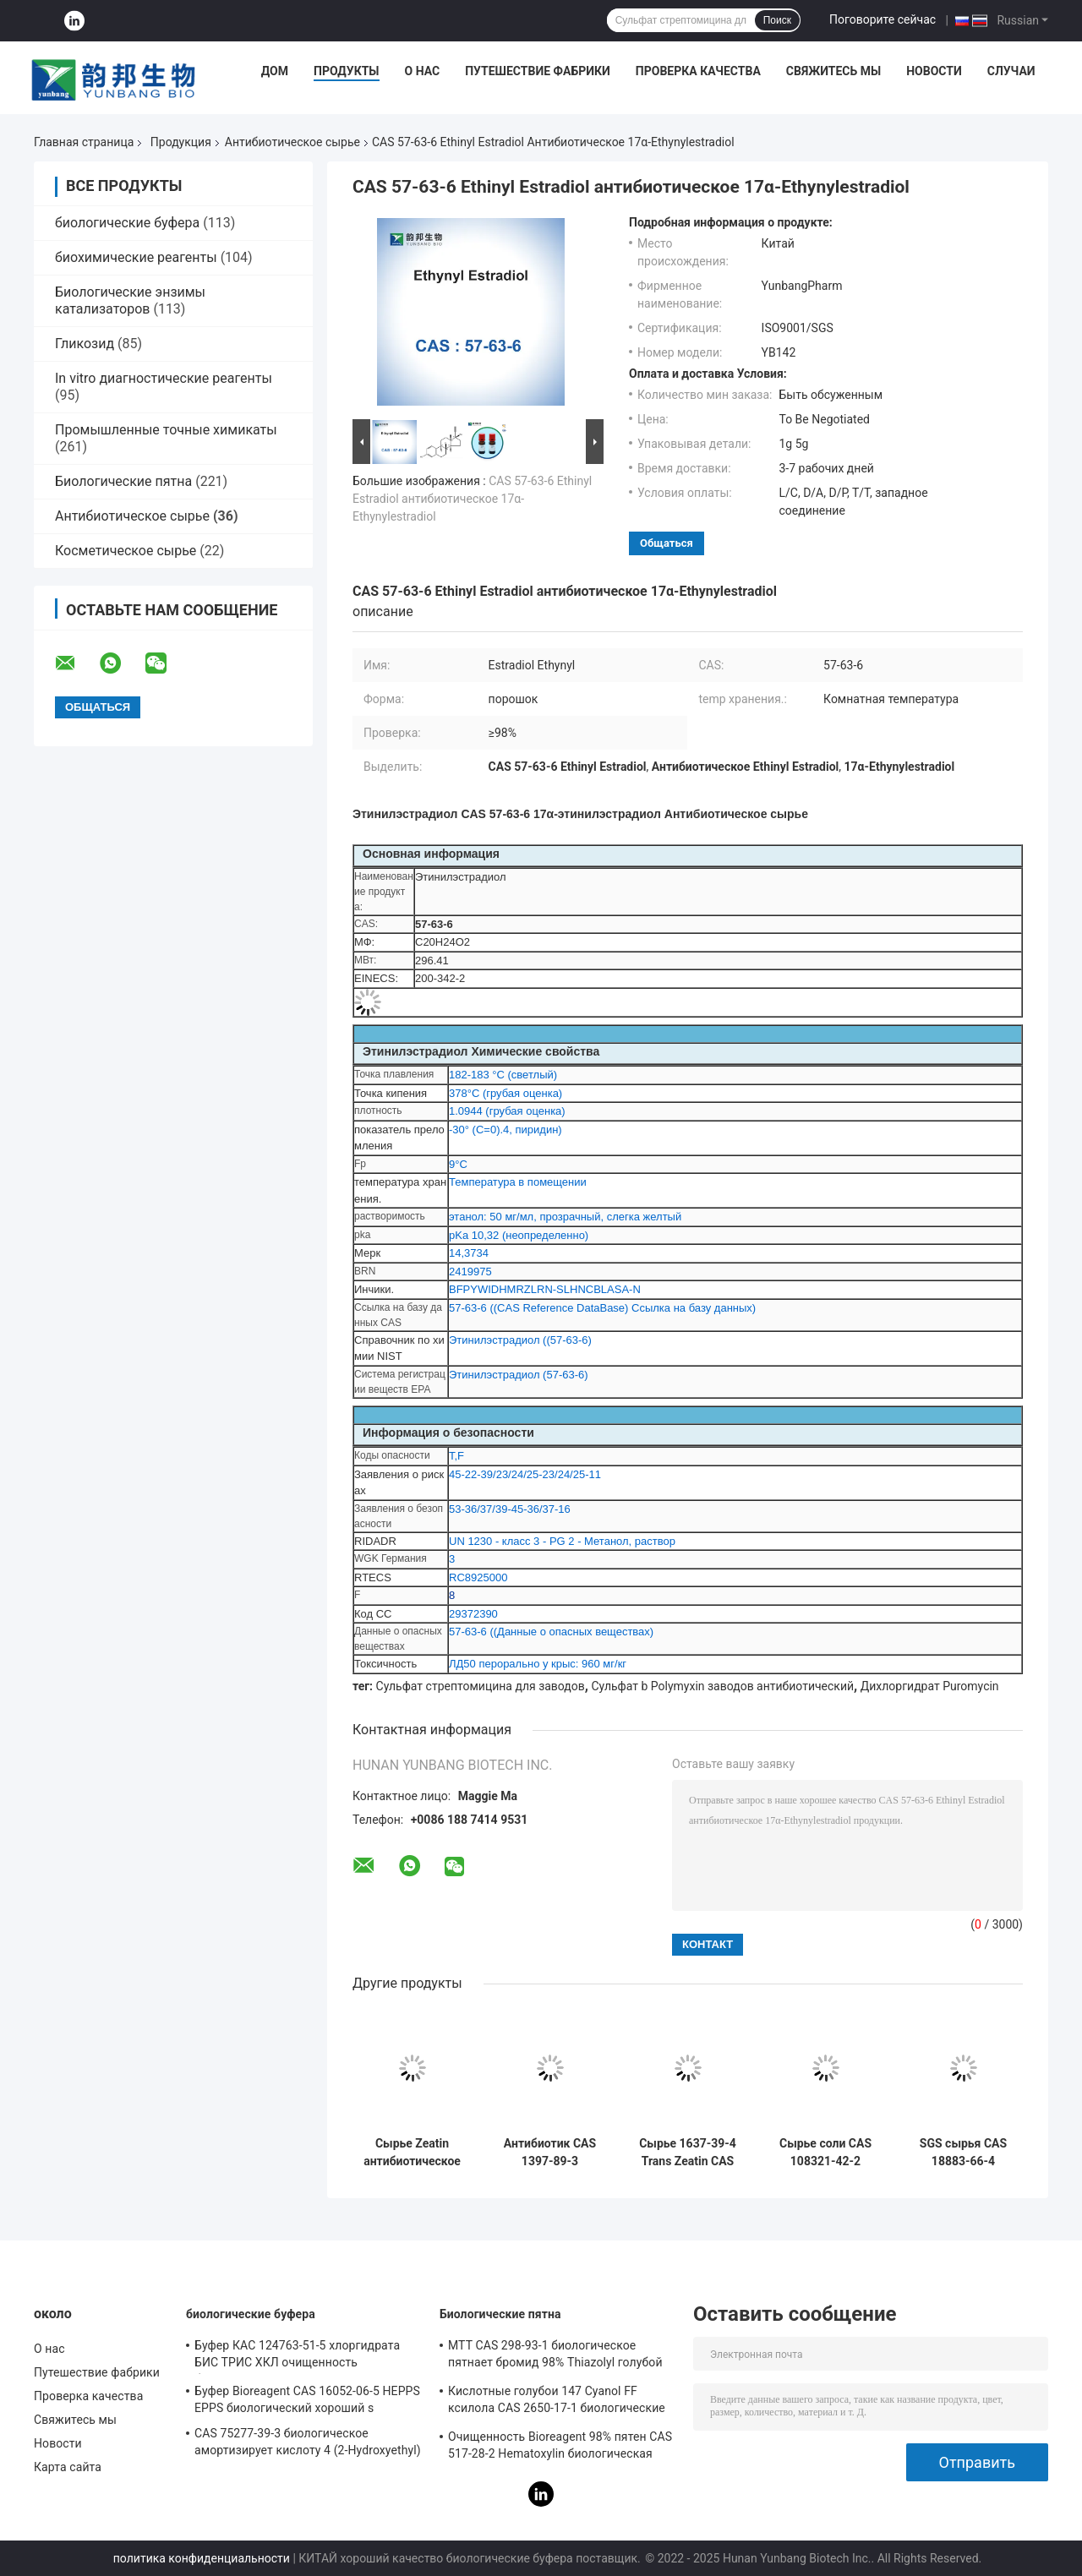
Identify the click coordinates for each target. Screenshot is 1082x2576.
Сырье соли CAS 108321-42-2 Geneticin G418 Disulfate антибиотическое (825, 2153)
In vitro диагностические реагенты (163, 378)
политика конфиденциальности (201, 2558)
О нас (422, 71)
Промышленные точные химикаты (166, 430)
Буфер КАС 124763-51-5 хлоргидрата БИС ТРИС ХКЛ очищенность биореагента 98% (297, 2356)
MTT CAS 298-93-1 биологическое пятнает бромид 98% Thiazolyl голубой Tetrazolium (555, 2356)
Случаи (1011, 71)
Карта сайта (67, 2467)
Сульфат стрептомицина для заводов (480, 1686)
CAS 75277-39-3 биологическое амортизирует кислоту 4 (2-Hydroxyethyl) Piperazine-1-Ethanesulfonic (307, 2444)
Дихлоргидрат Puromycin (930, 1686)
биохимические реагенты (136, 257)
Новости (934, 71)
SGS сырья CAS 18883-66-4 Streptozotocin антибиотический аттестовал (963, 2153)
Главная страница (84, 142)
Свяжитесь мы (833, 71)
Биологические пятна (123, 481)
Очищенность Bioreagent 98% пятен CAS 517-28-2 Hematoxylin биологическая (560, 2445)
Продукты (347, 71)
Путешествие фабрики (537, 71)
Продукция (180, 142)
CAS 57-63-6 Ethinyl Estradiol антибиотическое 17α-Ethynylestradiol (472, 498)
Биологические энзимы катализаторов (130, 300)
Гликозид (84, 344)
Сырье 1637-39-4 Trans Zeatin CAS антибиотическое (687, 2153)
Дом (274, 71)
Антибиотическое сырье (292, 142)
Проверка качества (698, 71)
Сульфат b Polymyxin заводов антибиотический (722, 1686)
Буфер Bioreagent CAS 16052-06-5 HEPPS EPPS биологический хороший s (307, 2399)
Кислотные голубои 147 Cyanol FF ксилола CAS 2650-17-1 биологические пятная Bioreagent (556, 2402)
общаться (666, 543)
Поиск (777, 20)
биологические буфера (127, 223)
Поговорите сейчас (882, 19)
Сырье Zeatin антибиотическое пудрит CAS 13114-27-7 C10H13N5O (412, 2153)
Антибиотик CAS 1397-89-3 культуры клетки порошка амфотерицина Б (550, 2153)
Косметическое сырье (125, 551)
